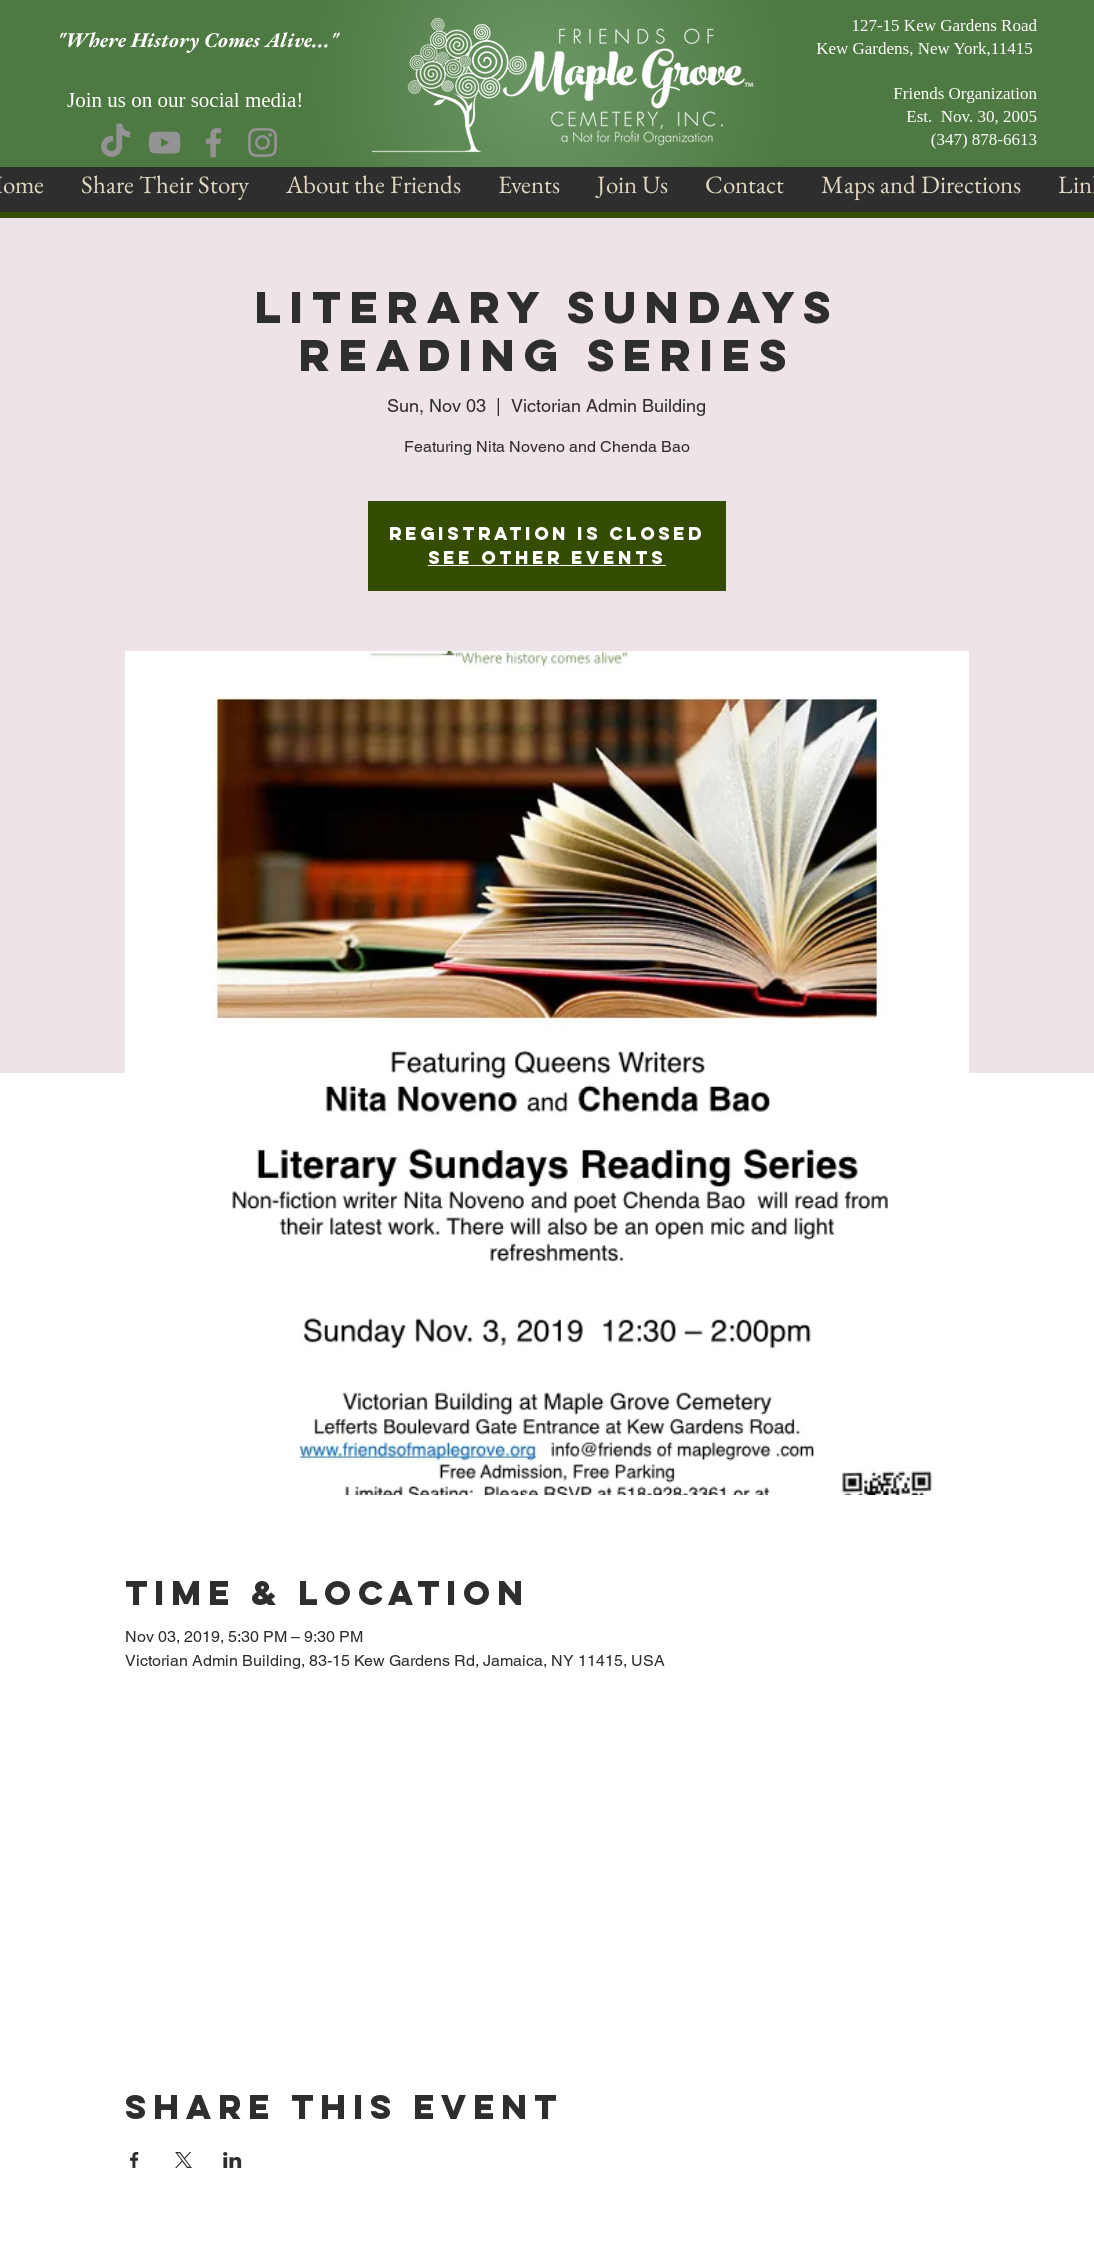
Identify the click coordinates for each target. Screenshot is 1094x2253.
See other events (547, 557)
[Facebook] (213, 142)
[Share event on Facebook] (134, 2160)
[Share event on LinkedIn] (232, 2160)
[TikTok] (115, 142)
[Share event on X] (183, 2160)
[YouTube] (164, 142)
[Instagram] (262, 142)
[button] (373, 184)
